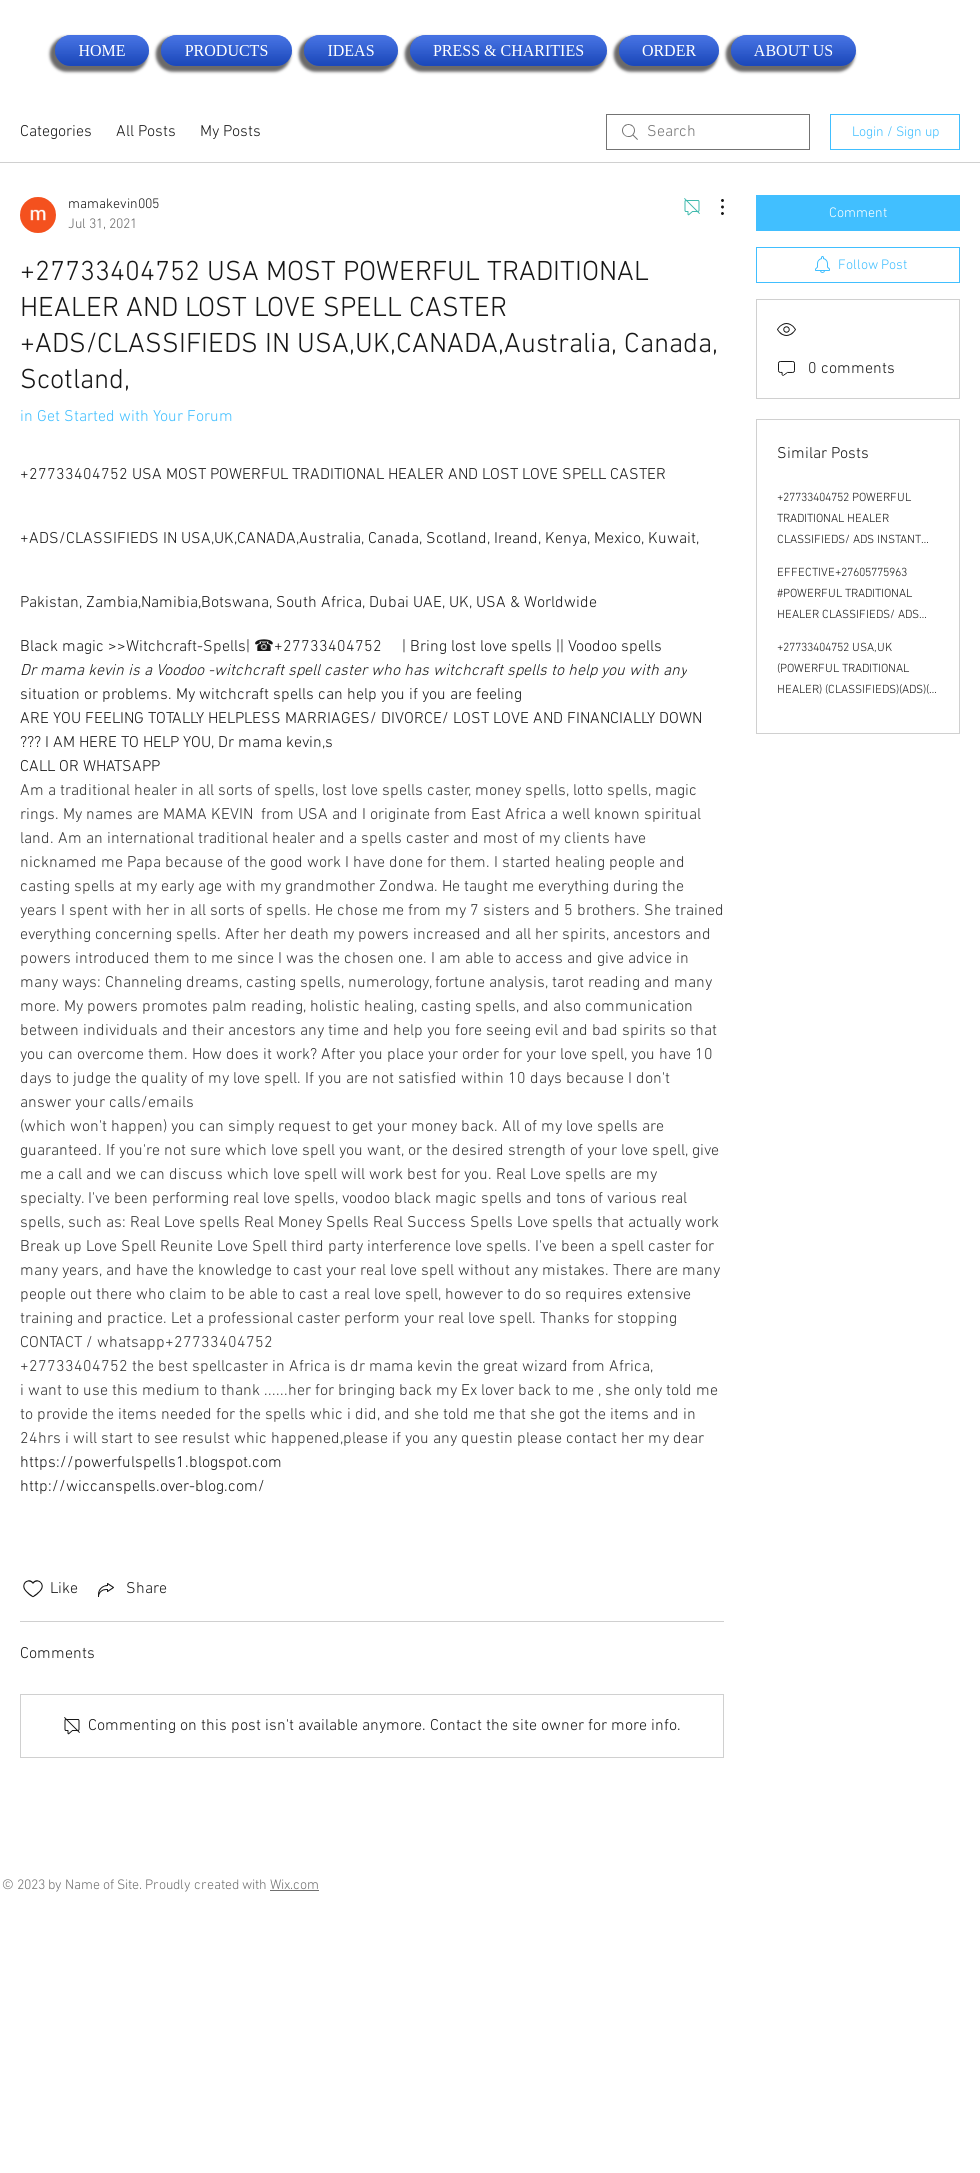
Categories (56, 132)
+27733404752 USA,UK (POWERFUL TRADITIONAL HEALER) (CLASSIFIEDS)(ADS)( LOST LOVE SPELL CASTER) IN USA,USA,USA (853, 690)
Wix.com (294, 1885)
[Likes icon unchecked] (33, 1589)
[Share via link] (130, 1589)
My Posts (230, 132)
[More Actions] (712, 207)
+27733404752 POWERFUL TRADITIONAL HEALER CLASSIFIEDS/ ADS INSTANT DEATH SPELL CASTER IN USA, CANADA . (855, 540)
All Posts (146, 132)
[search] (708, 132)
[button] (226, 50)
